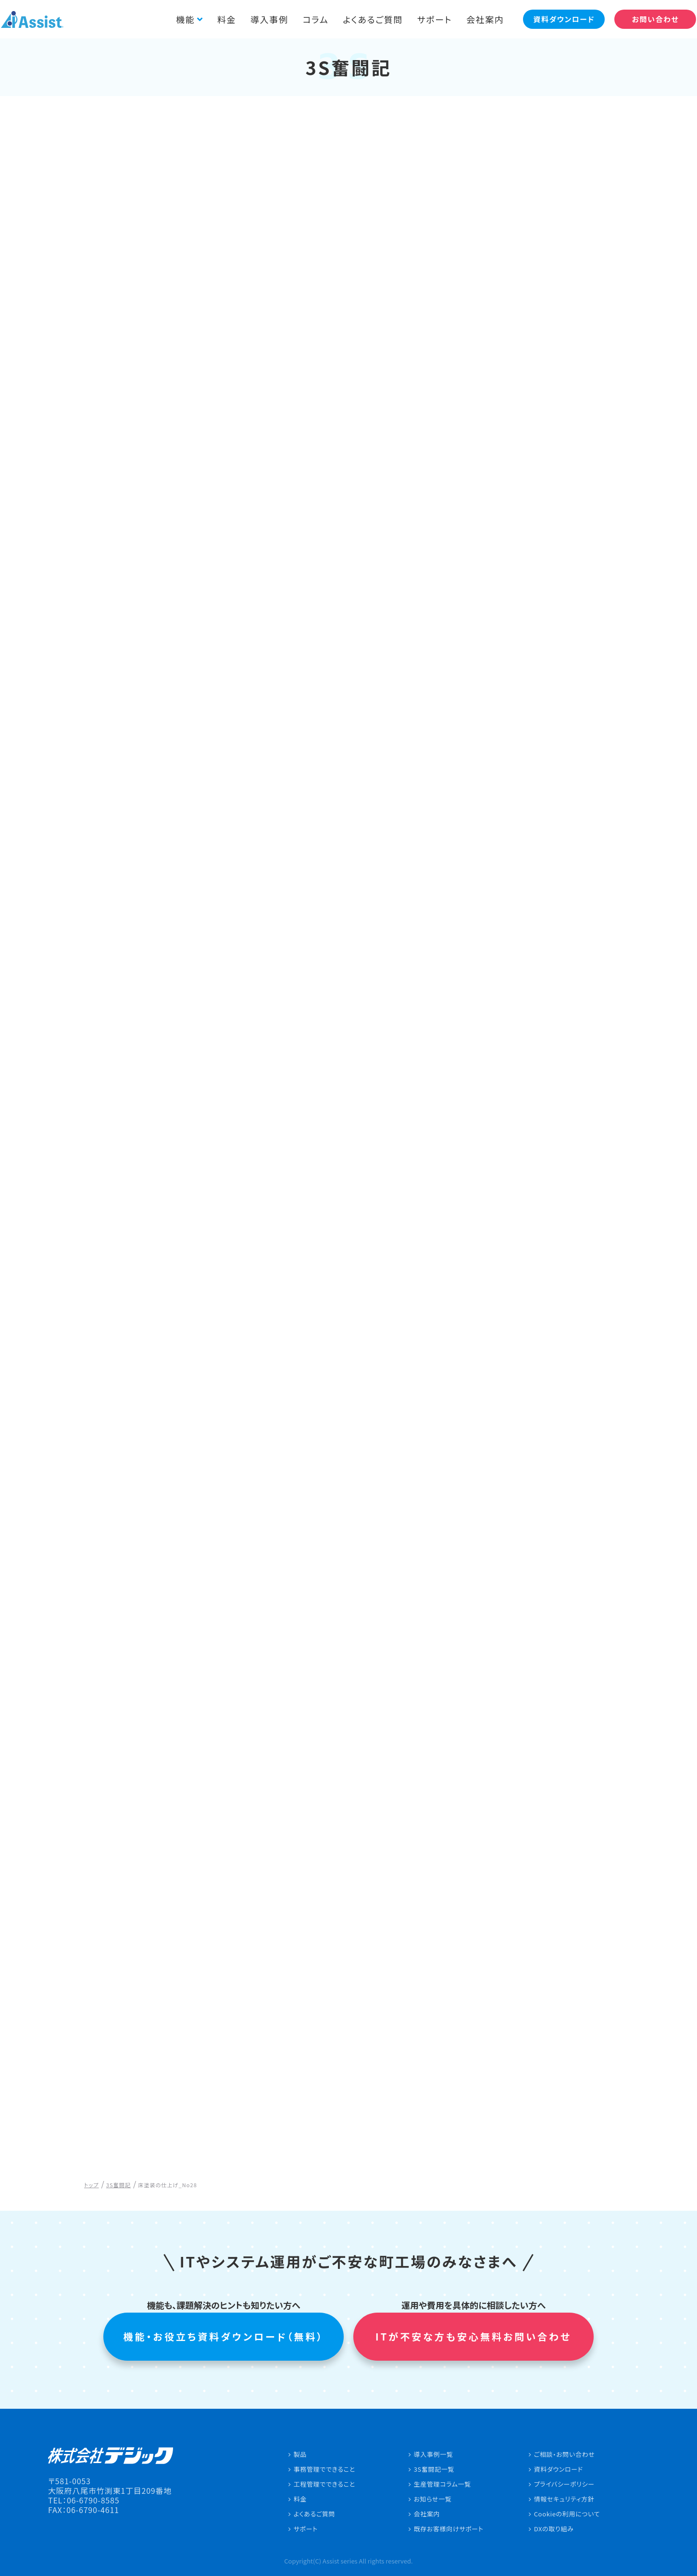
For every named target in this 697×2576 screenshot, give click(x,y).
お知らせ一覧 (433, 2498)
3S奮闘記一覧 (434, 2469)
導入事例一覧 (433, 2454)
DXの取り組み (554, 2528)
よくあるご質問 (366, 19)
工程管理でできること (324, 2484)
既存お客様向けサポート (449, 2528)
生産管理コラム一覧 (442, 2484)
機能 (178, 19)
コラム (309, 19)
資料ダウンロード (558, 2469)
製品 (300, 2454)
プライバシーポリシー (564, 2484)
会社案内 (479, 19)
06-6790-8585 (93, 2500)
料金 (220, 19)
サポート (428, 19)
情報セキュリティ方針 (564, 2498)
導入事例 (262, 19)
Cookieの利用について (567, 2513)
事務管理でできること (324, 2469)
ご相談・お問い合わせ (564, 2454)
